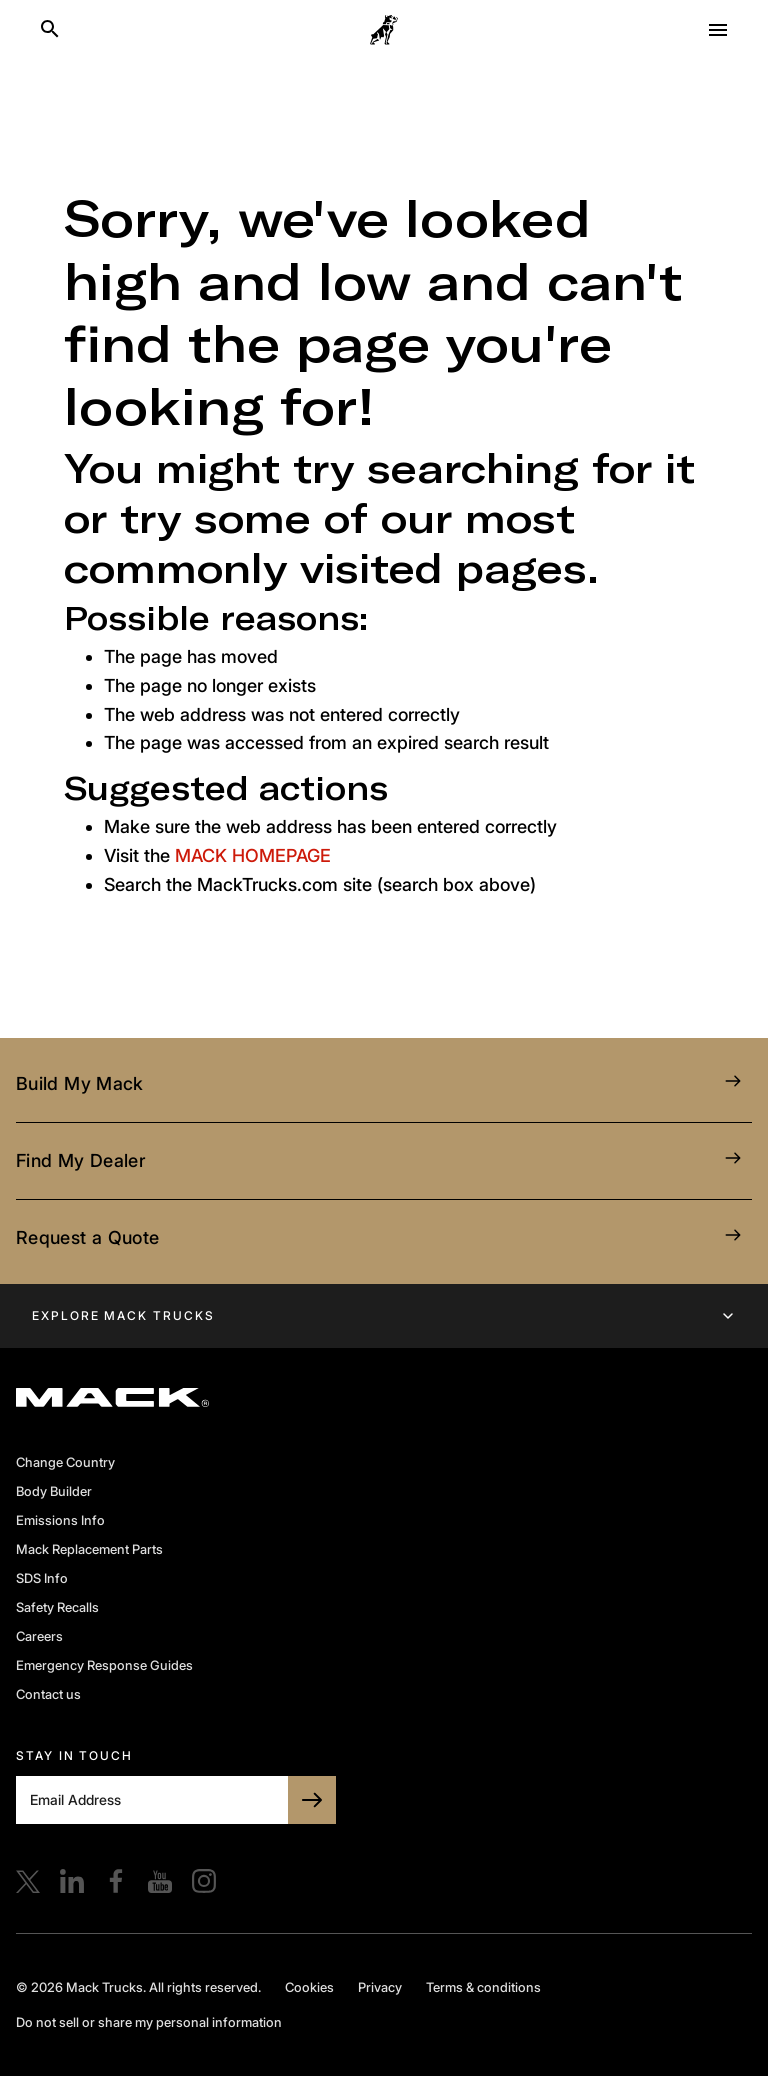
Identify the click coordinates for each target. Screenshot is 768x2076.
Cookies (309, 1987)
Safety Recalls (57, 1607)
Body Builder (54, 1491)
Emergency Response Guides (104, 1665)
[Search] (50, 30)
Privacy (380, 1987)
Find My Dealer (384, 1161)
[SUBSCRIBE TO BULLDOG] (312, 1800)
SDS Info (42, 1578)
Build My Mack (384, 1084)
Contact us (48, 1694)
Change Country (65, 1462)
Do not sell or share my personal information (149, 2022)
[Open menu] (718, 30)
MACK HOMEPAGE (253, 855)
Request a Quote (384, 1238)
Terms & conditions (483, 1987)
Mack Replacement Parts (89, 1549)
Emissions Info (60, 1520)
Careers (39, 1636)
